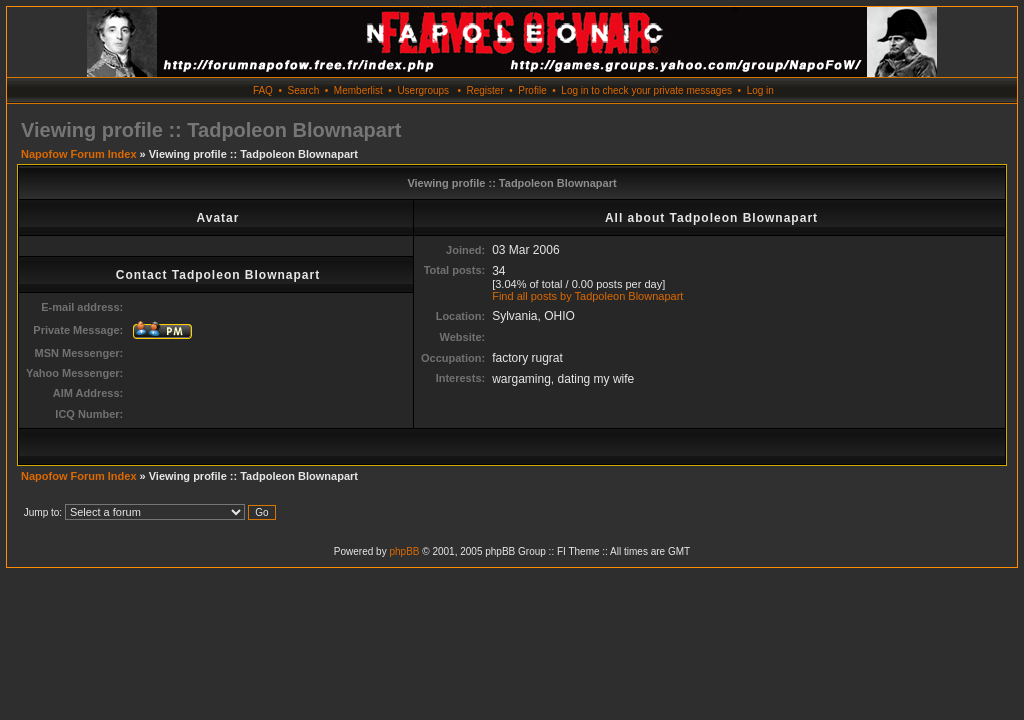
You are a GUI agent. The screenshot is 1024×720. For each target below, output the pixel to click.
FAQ (263, 90)
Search (304, 90)
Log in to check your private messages (646, 90)
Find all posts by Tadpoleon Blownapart (587, 296)
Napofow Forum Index (79, 154)
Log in (760, 90)
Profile (532, 90)
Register (484, 90)
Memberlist (358, 90)
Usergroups (423, 90)
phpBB (404, 551)
